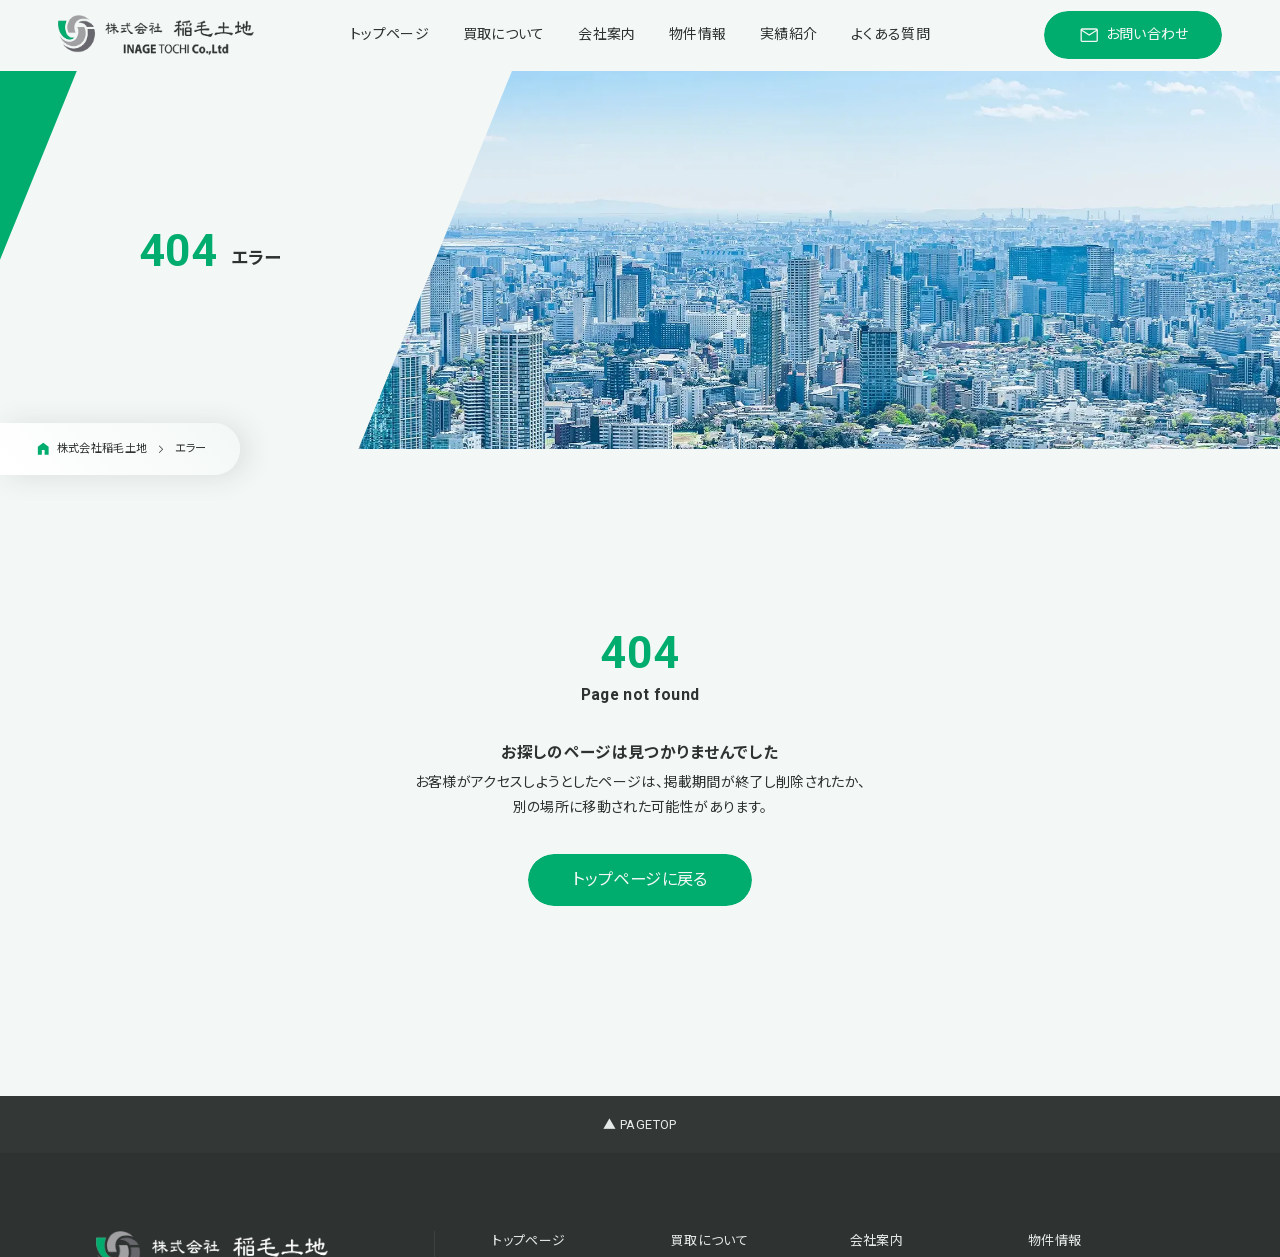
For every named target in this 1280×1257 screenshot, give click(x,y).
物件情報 (697, 34)
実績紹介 (788, 34)
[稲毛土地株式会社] (156, 35)
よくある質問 (890, 34)
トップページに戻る (639, 879)
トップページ (389, 34)
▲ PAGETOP (639, 1124)
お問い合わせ (1133, 35)
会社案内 (606, 34)
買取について (504, 34)
